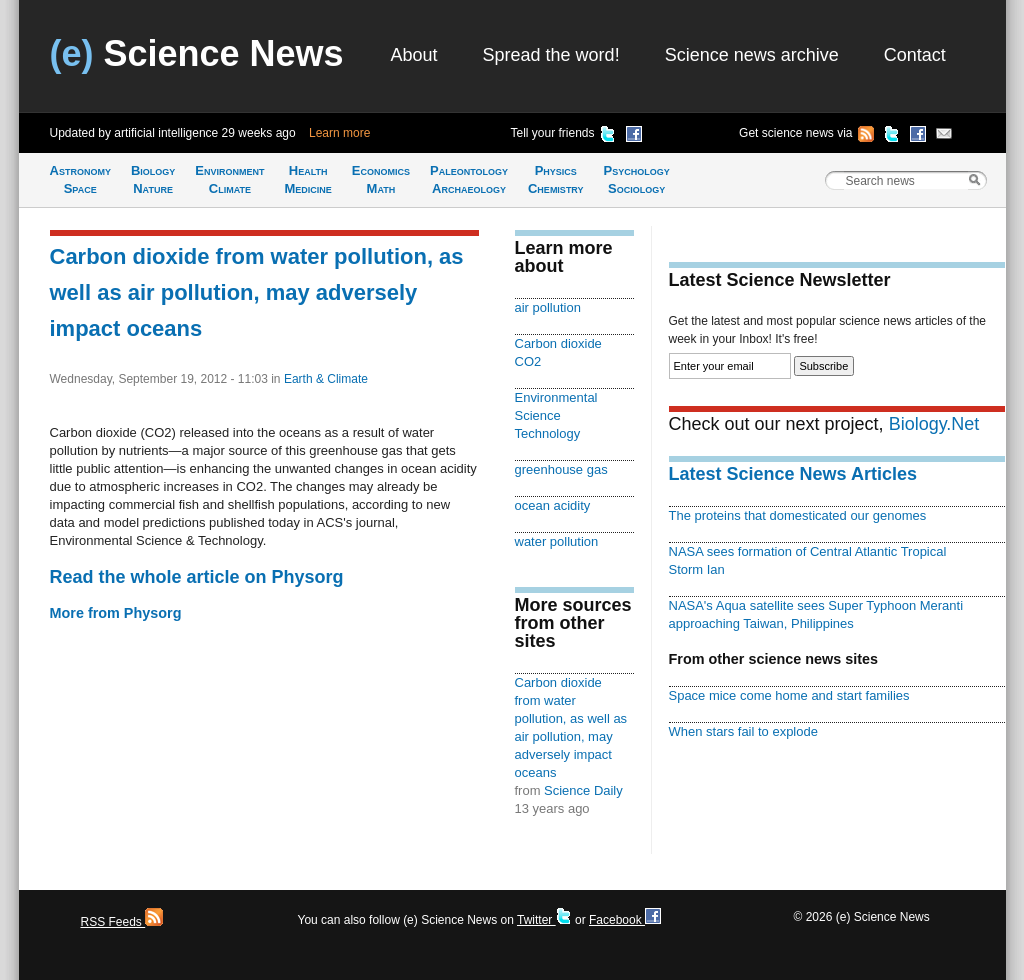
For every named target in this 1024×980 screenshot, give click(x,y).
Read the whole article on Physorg (197, 577)
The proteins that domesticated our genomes (798, 515)
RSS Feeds (122, 922)
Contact (915, 55)
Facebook (625, 920)
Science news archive (752, 55)
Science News (197, 53)
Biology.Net (934, 424)
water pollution (557, 541)
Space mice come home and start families (789, 695)
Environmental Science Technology (556, 415)
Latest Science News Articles (793, 474)
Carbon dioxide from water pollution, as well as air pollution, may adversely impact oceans (257, 292)
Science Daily (583, 790)
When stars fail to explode (743, 731)
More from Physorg (116, 613)
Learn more (339, 133)
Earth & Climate (326, 379)
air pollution (548, 307)
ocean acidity (553, 505)
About (414, 55)
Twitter (544, 920)
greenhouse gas (561, 469)
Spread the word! (551, 55)
